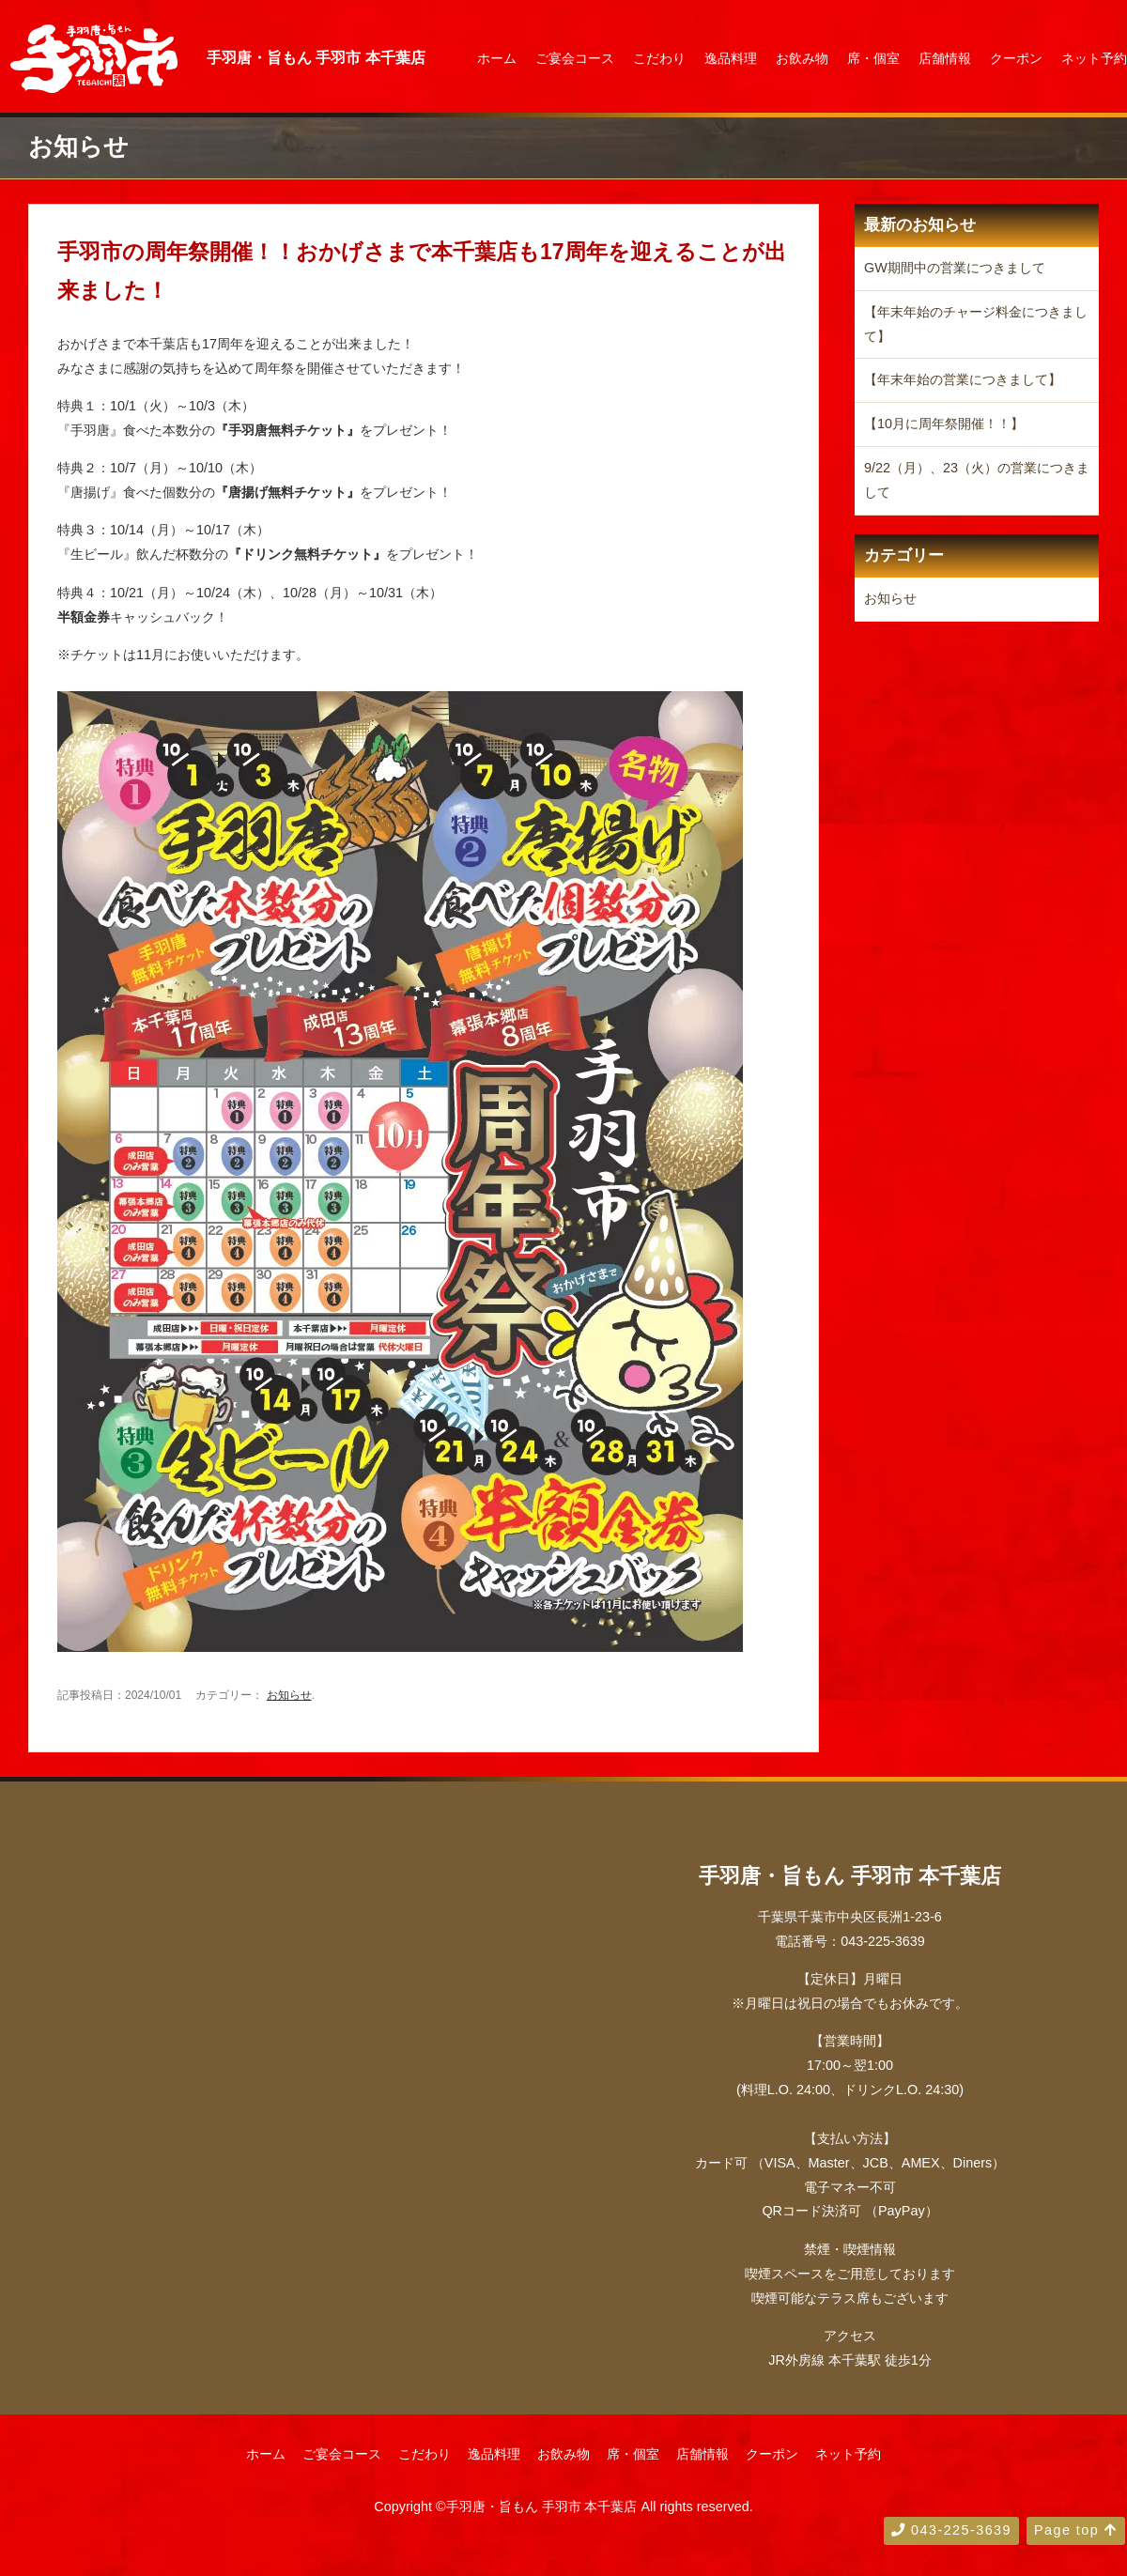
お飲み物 (802, 58)
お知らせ (289, 1695)
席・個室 (873, 58)
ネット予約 (1094, 58)
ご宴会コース (574, 58)
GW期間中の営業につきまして (954, 267)
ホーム (497, 58)
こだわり (659, 58)
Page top (1076, 2529)
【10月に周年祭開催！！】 (944, 423)
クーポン (1016, 58)
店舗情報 (945, 58)
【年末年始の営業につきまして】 (962, 379)
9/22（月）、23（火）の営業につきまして (976, 480)
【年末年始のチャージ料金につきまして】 (976, 324)
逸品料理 (730, 58)
